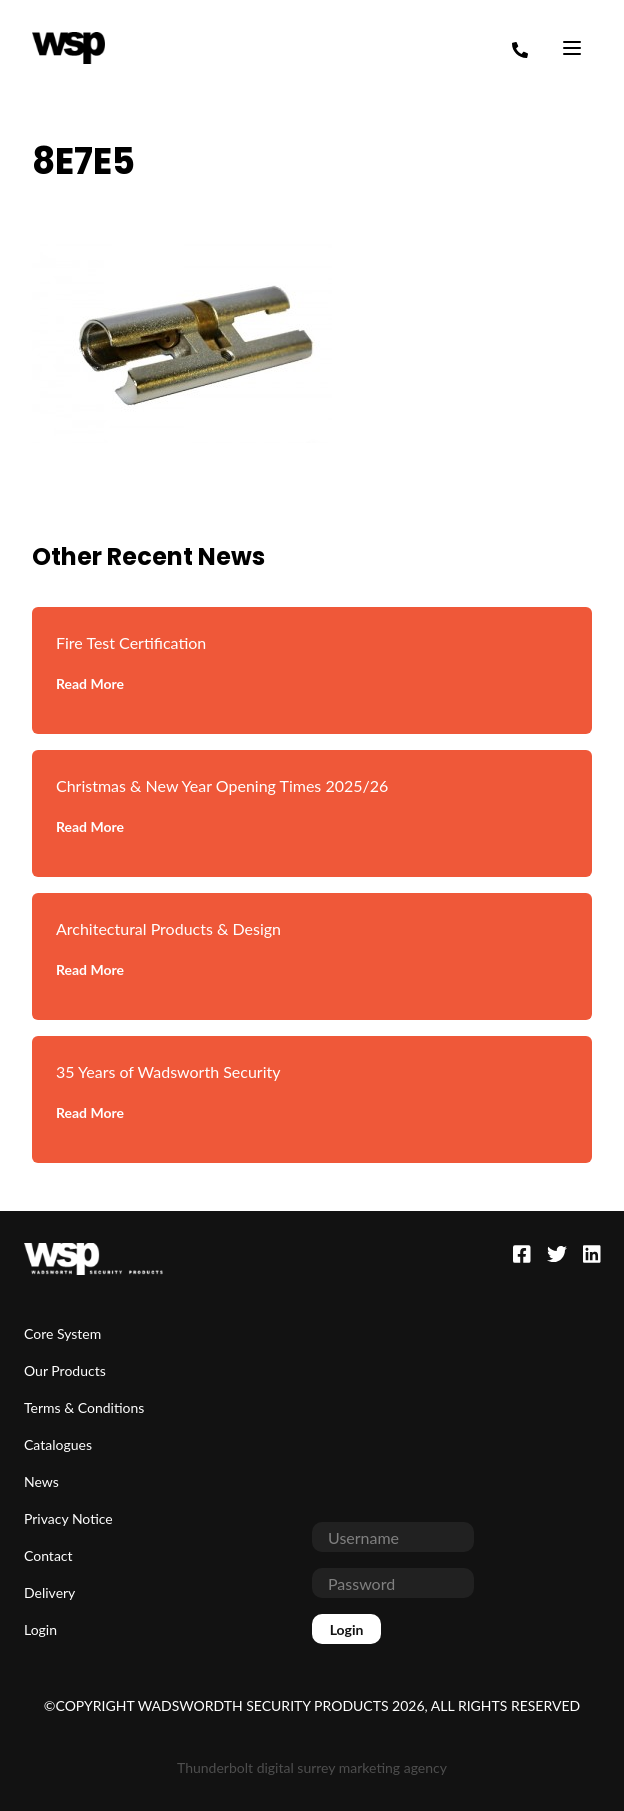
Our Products (65, 1370)
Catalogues (58, 1444)
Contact (48, 1555)
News (41, 1481)
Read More (90, 683)
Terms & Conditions (84, 1407)
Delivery (49, 1592)
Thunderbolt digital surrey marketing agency (312, 1767)
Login (40, 1629)
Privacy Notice (68, 1518)
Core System (62, 1333)
